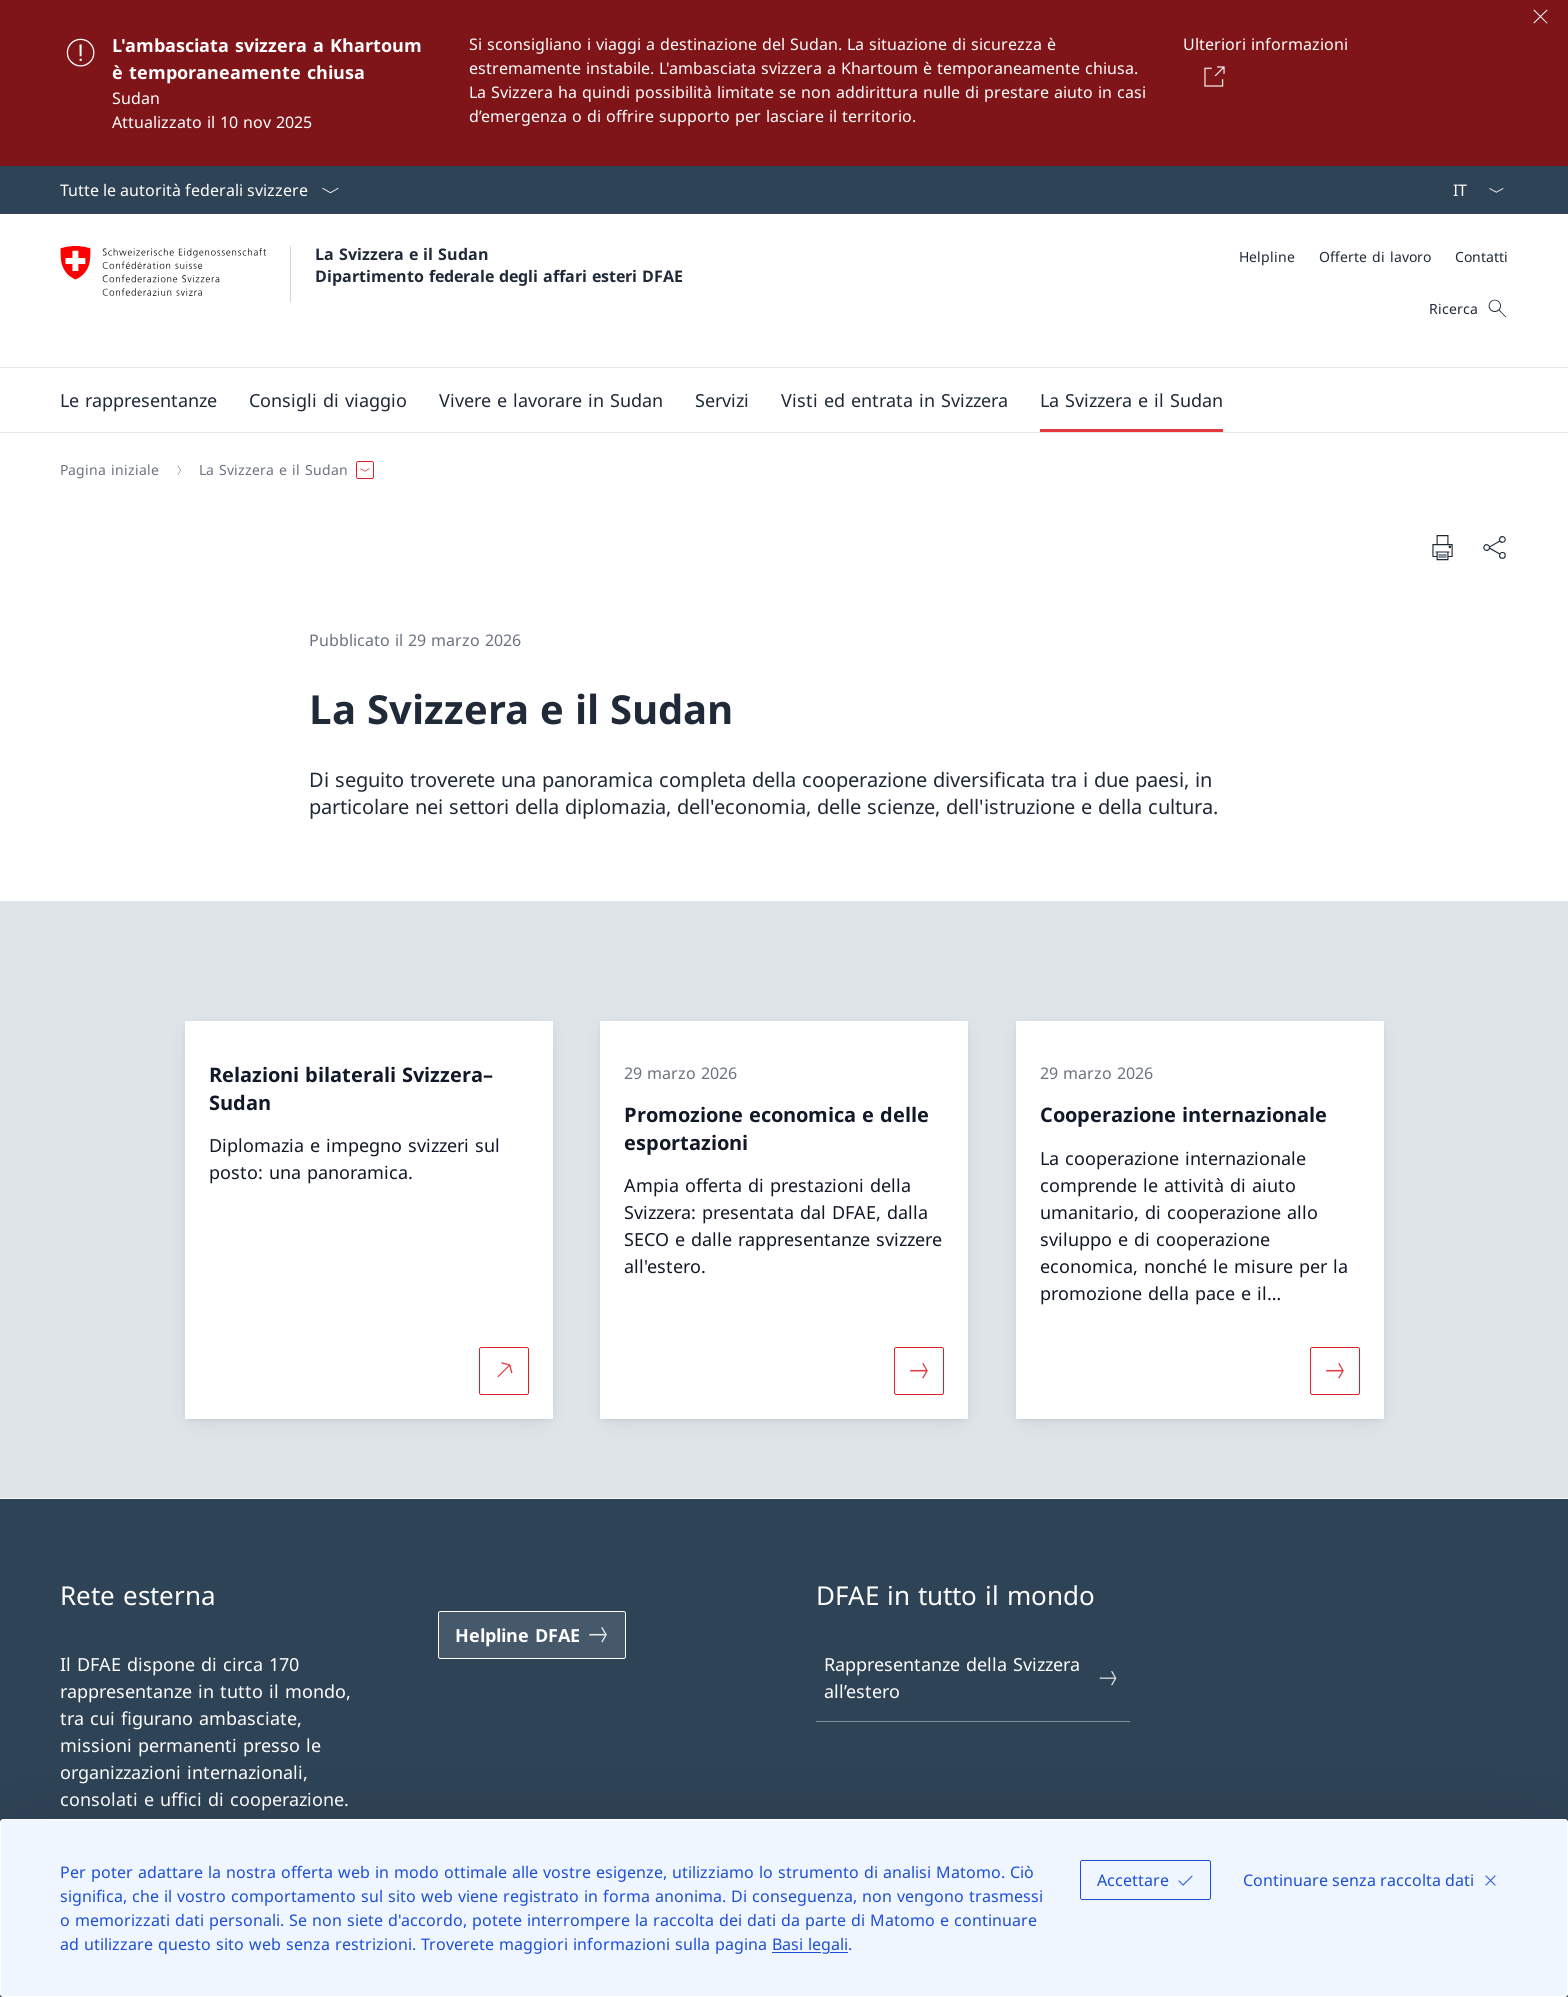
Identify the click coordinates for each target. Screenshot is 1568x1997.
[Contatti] (1481, 256)
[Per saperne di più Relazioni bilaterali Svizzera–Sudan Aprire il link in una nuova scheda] (504, 1370)
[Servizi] (722, 400)
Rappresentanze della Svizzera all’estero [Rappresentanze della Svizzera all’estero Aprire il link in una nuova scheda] (972, 1677)
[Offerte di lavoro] (1375, 256)
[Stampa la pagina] (1442, 547)
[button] (138, 400)
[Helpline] (1267, 256)
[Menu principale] (768, 400)
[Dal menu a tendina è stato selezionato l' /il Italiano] (1472, 190)
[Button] (1210, 76)
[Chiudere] (1540, 16)
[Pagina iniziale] (109, 470)
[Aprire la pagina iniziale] (371, 290)
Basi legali (810, 1944)
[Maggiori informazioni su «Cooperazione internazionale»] (1335, 1370)
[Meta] (1373, 256)
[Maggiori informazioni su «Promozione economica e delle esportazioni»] (919, 1370)
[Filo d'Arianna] (776, 470)
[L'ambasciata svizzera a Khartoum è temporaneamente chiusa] (784, 83)
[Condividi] (1494, 547)
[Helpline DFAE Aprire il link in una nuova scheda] (532, 1635)
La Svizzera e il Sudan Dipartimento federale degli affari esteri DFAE (499, 265)
